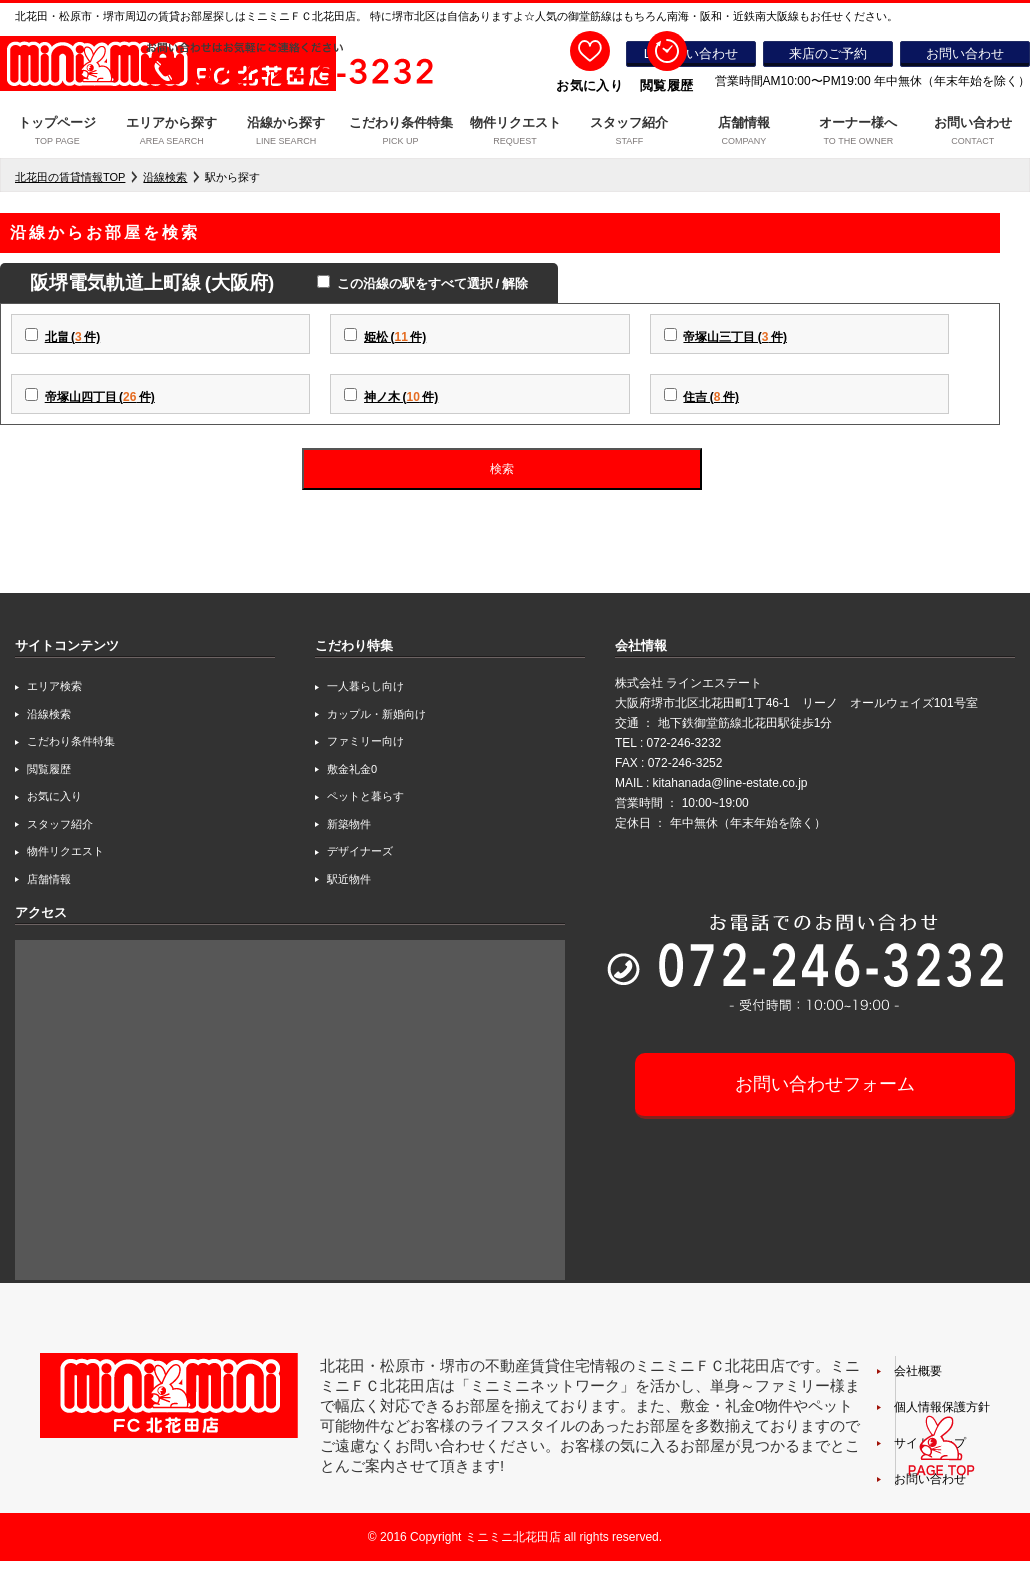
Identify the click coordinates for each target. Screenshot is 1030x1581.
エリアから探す (171, 133)
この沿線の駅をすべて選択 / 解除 (429, 283)
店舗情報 (744, 133)
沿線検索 (165, 177)
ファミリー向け (365, 741)
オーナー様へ (858, 133)
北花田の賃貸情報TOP (70, 177)
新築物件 (349, 824)
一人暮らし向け (365, 686)
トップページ (57, 133)
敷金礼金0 (352, 769)
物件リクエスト (515, 133)
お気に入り (54, 796)
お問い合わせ (973, 133)
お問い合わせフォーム (825, 1084)
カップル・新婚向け (376, 714)
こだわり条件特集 (400, 133)
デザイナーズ (360, 851)
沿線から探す (286, 133)
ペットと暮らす (365, 796)
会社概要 (918, 1371)
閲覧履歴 (49, 769)
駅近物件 (349, 879)
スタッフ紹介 (629, 133)
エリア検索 (54, 686)
